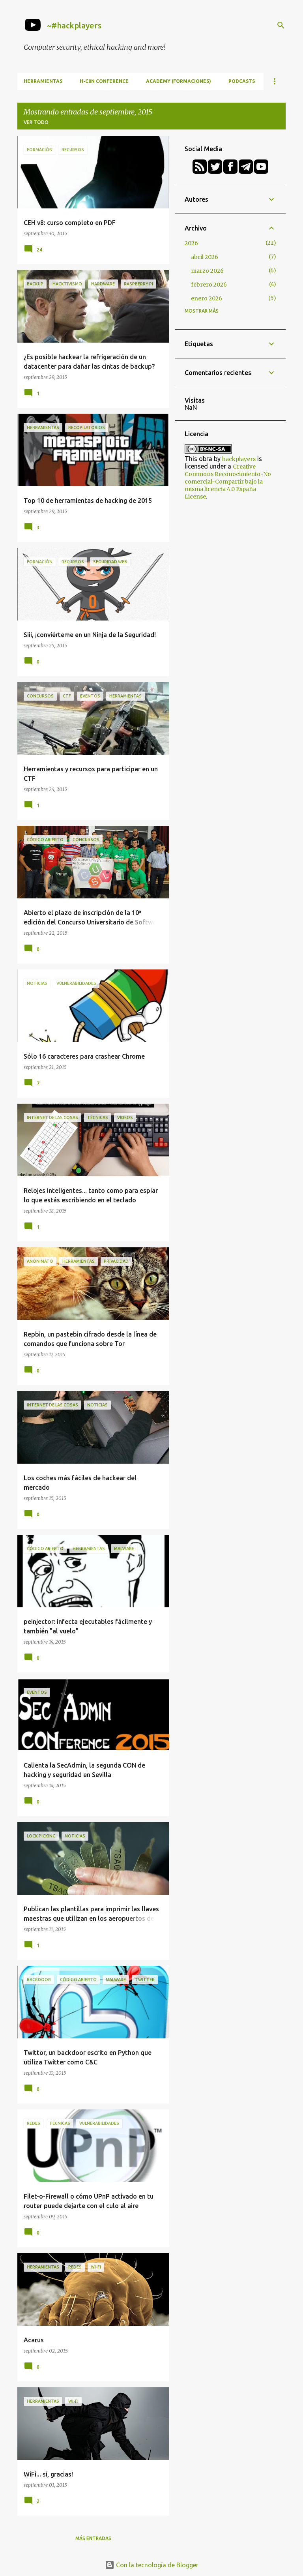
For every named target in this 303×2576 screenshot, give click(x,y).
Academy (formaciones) (178, 81)
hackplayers (239, 459)
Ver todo (36, 122)
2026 (191, 243)
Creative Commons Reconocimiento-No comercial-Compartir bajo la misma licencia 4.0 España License (228, 481)
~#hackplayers (74, 25)
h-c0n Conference (104, 81)
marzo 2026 (207, 270)
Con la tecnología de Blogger (151, 2565)
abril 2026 (204, 257)
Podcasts (241, 81)
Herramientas (43, 81)
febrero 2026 (209, 284)
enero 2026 (206, 298)
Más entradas (93, 2538)
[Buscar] (281, 25)
